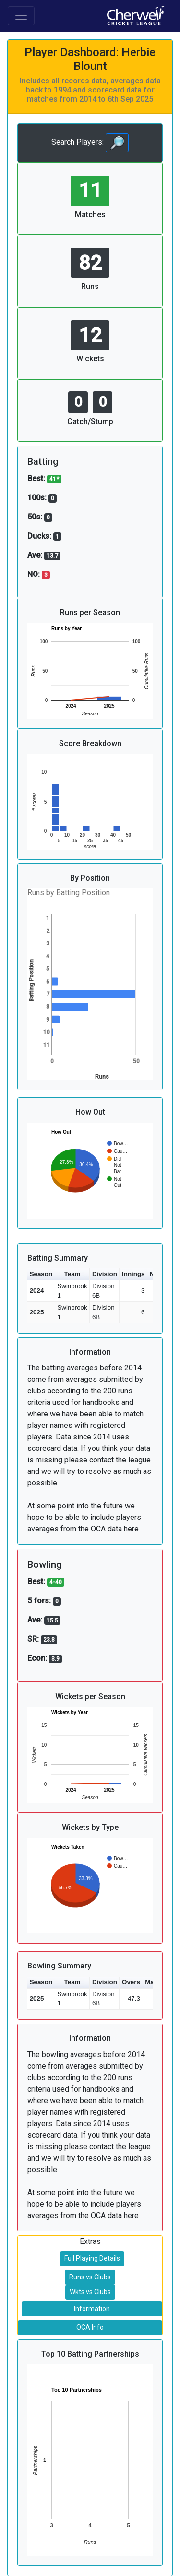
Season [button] (41, 1273)
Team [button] (72, 1273)
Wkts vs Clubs (90, 2292)
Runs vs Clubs (90, 2277)
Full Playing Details (92, 2258)
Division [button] (104, 1273)
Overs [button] (131, 1982)
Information (92, 2308)
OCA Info (90, 2327)
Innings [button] (133, 1273)
